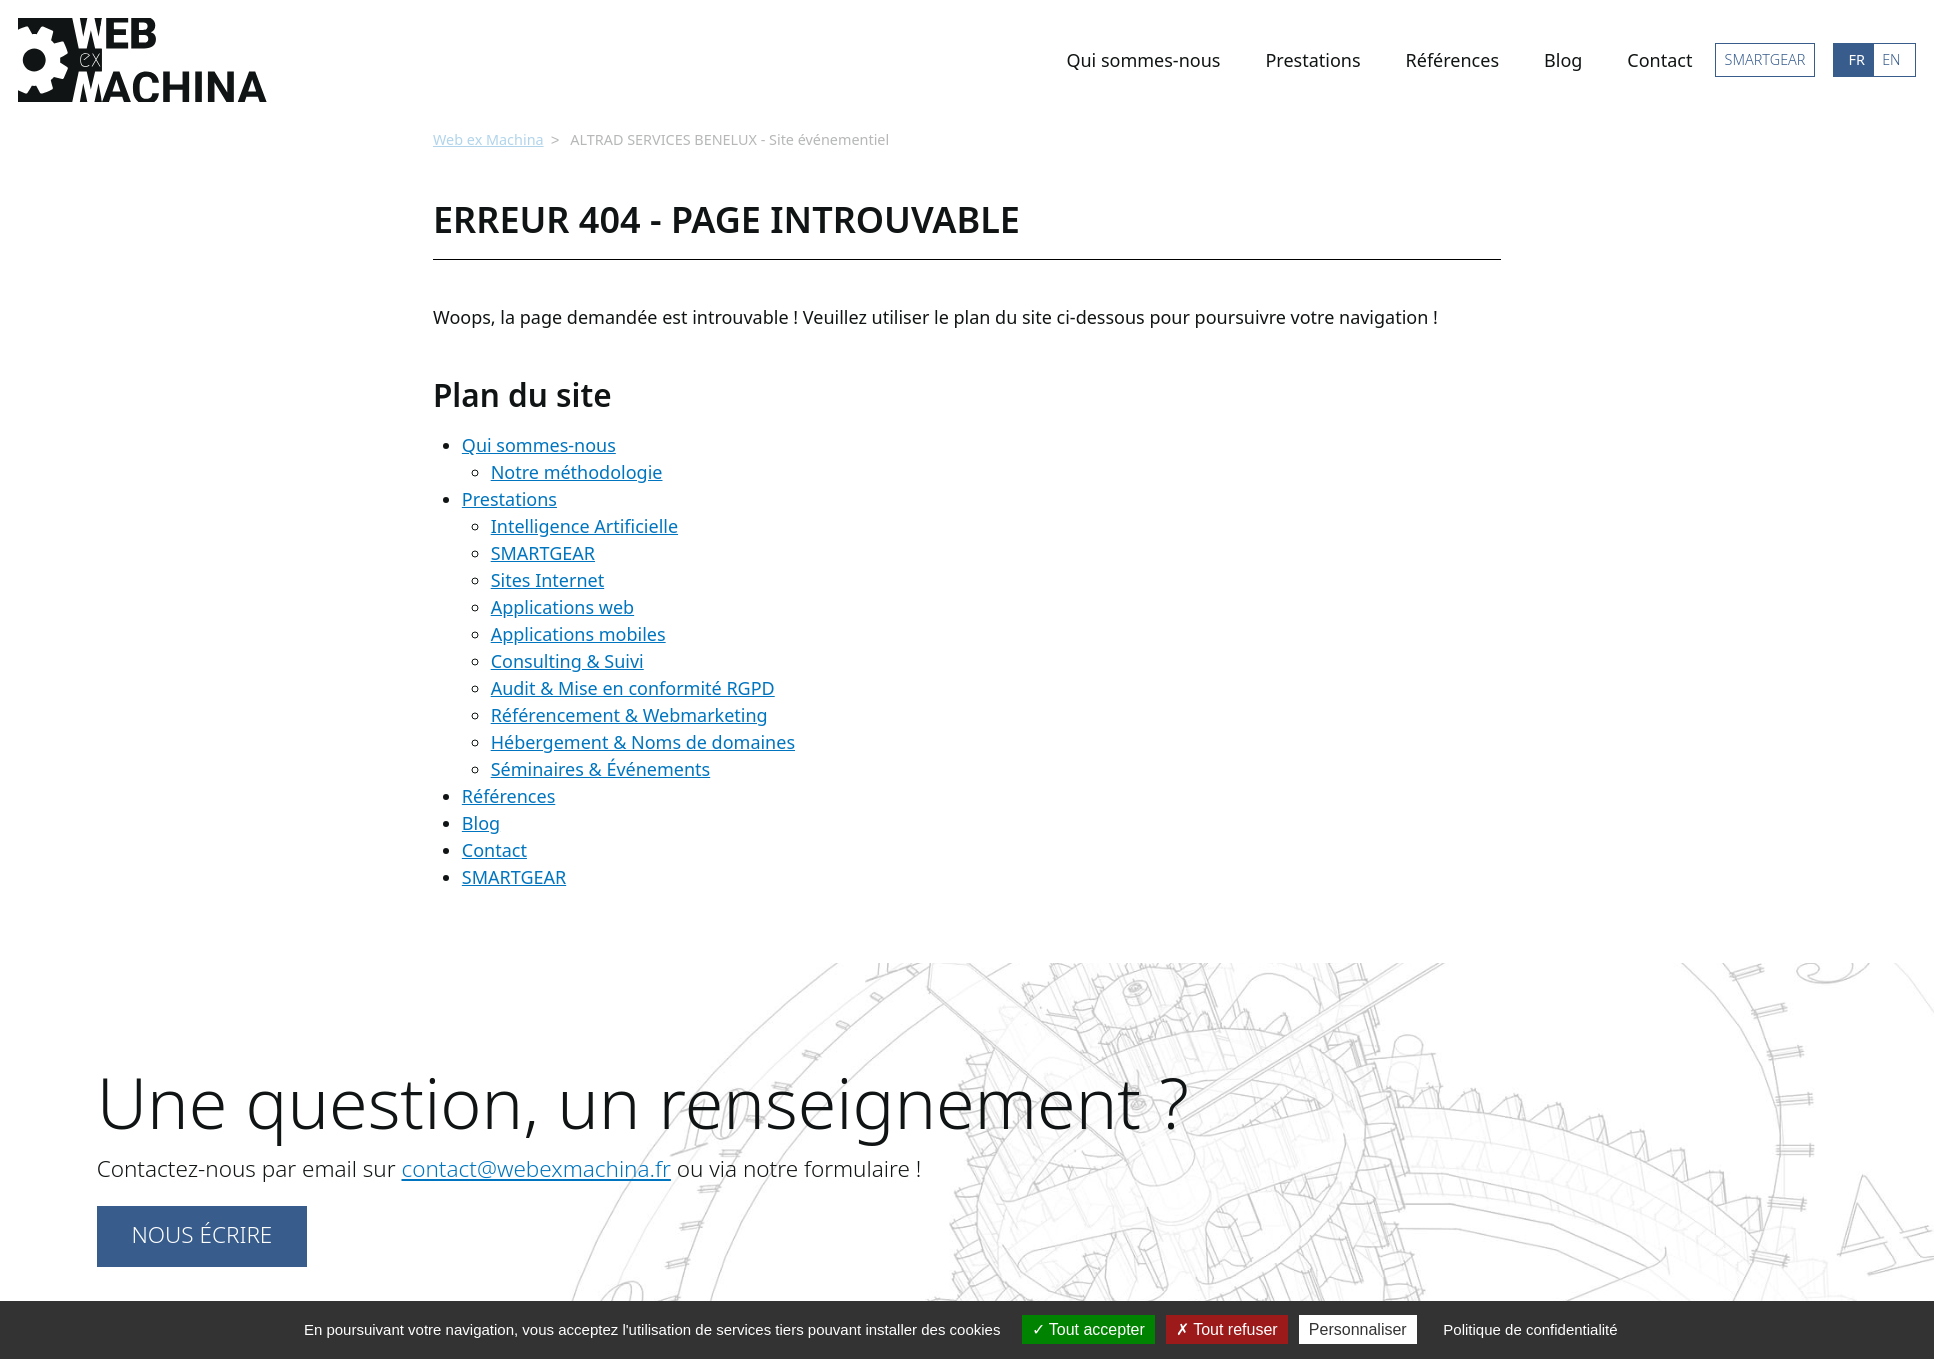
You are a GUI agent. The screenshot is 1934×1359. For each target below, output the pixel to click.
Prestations (1312, 60)
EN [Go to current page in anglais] (1891, 59)
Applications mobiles (578, 632)
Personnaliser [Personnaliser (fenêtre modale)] (1358, 1329)
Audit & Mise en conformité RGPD (633, 686)
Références (1452, 60)
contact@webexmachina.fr (535, 1166)
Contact (1659, 60)
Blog (1563, 60)
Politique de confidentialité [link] (1530, 1329)
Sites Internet (548, 578)
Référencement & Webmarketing (629, 713)
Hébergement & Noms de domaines (643, 740)
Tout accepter (1088, 1329)
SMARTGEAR (1765, 59)
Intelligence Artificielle (584, 524)
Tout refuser (1227, 1329)
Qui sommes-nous (1143, 60)
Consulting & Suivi (567, 659)
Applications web (563, 605)
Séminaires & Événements (601, 767)
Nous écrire (201, 1232)
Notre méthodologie (577, 470)
